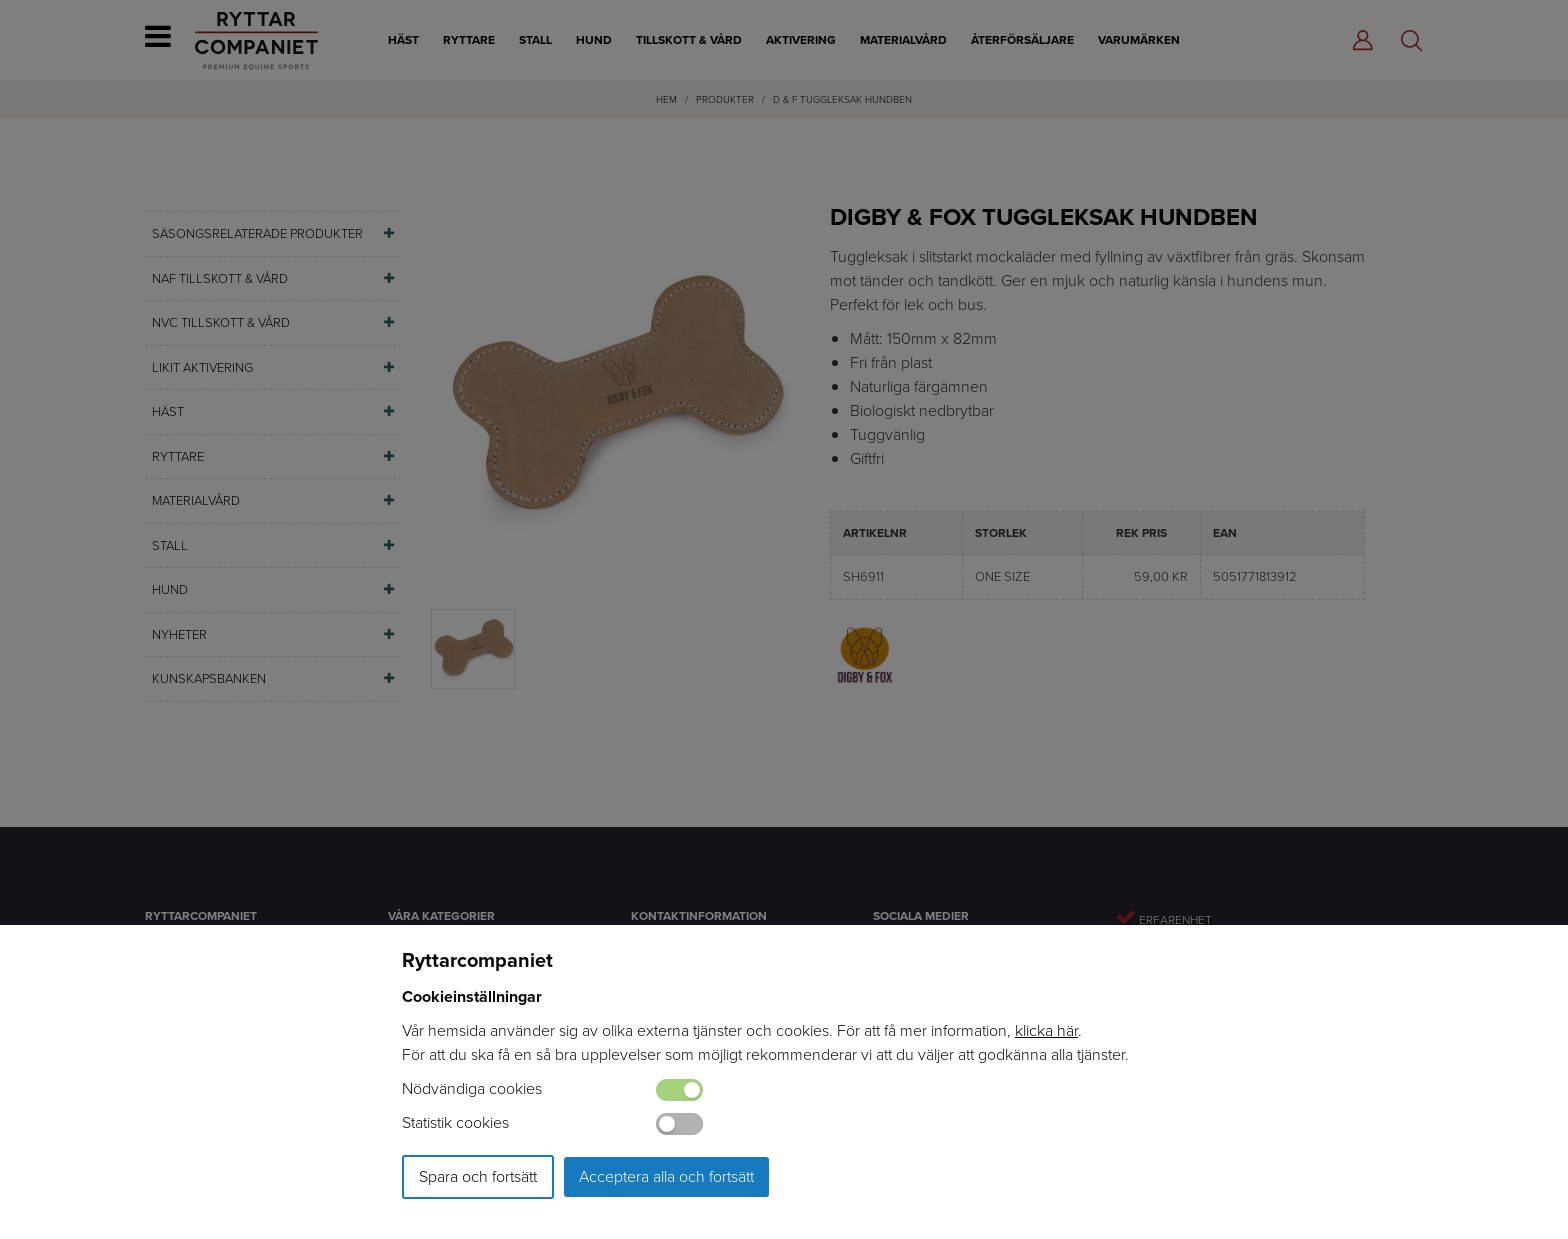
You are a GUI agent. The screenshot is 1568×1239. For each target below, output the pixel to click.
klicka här (1046, 1030)
